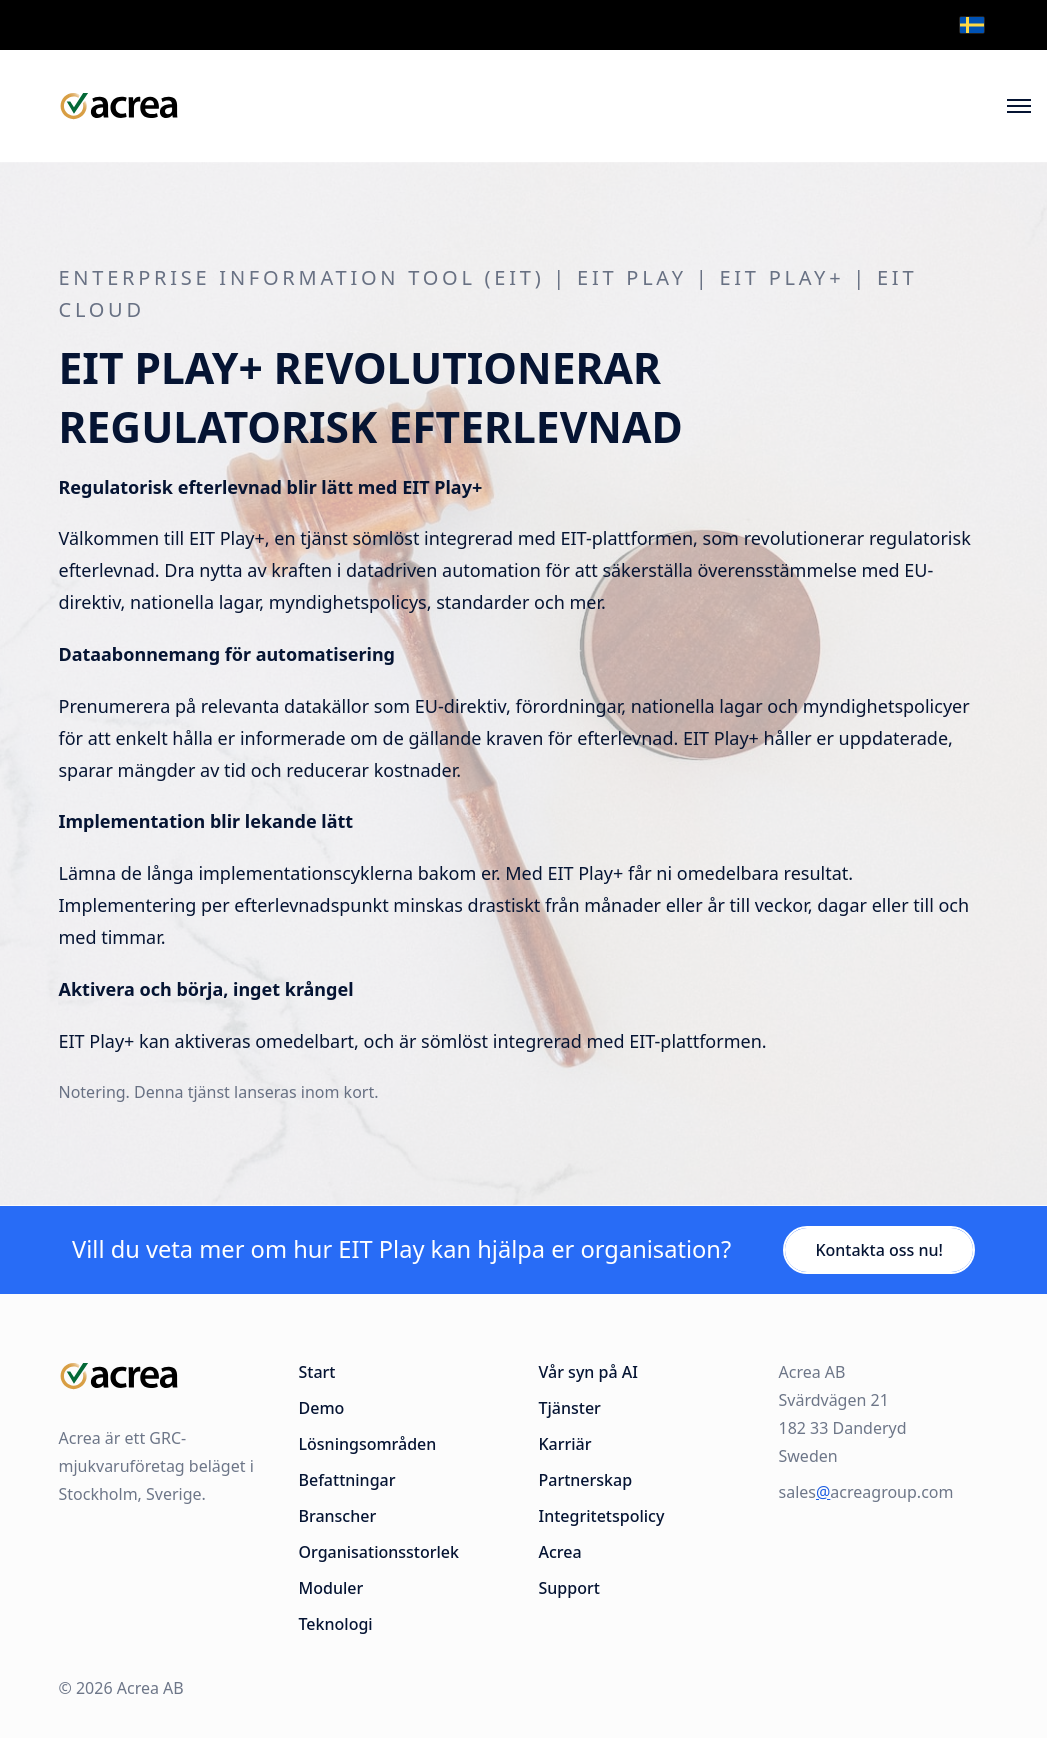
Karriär (565, 1444)
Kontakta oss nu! (879, 1250)
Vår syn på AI (588, 1372)
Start (317, 1372)
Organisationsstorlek (379, 1552)
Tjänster (570, 1408)
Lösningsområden (368, 1444)
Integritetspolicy (602, 1516)
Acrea (560, 1552)
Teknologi (336, 1624)
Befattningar (347, 1480)
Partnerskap (586, 1480)
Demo (322, 1408)
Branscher (338, 1516)
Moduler (331, 1588)
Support (569, 1588)
